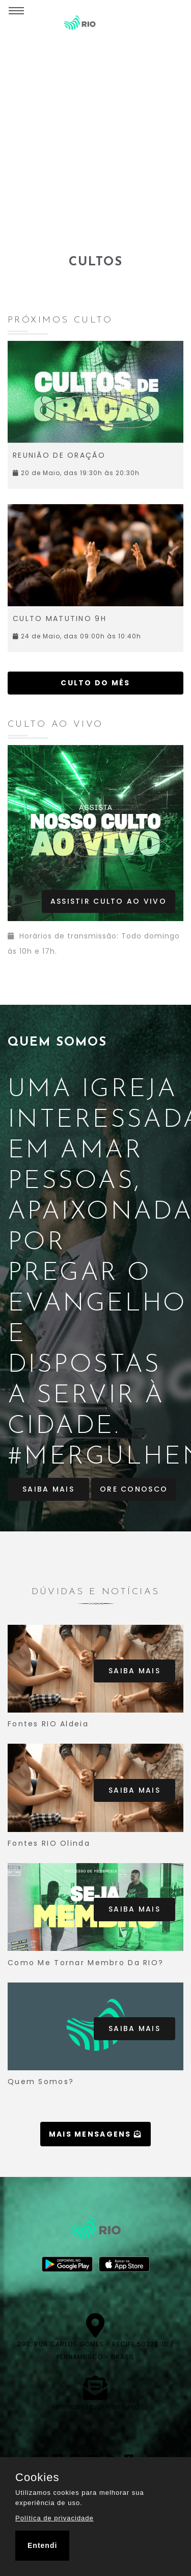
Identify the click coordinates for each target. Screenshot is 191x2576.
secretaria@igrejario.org (96, 2406)
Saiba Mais (48, 1489)
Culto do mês (95, 683)
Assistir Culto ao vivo (108, 901)
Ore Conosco (134, 1489)
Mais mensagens (96, 2134)
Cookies (37, 2477)
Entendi (42, 2545)
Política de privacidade (54, 2518)
